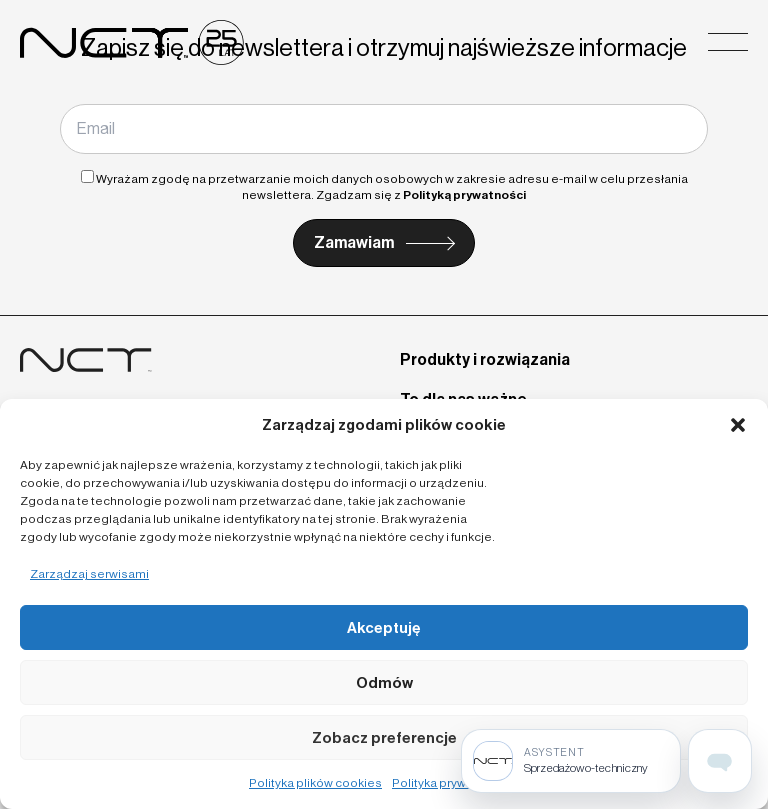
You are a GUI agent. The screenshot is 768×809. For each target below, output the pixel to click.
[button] (738, 425)
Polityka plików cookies (315, 783)
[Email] (384, 129)
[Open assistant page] (720, 761)
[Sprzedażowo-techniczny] (571, 761)
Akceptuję (384, 628)
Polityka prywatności (450, 783)
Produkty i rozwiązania (485, 359)
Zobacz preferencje (384, 738)
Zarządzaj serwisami (89, 574)
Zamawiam (354, 242)
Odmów (384, 683)
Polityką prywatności (464, 195)
